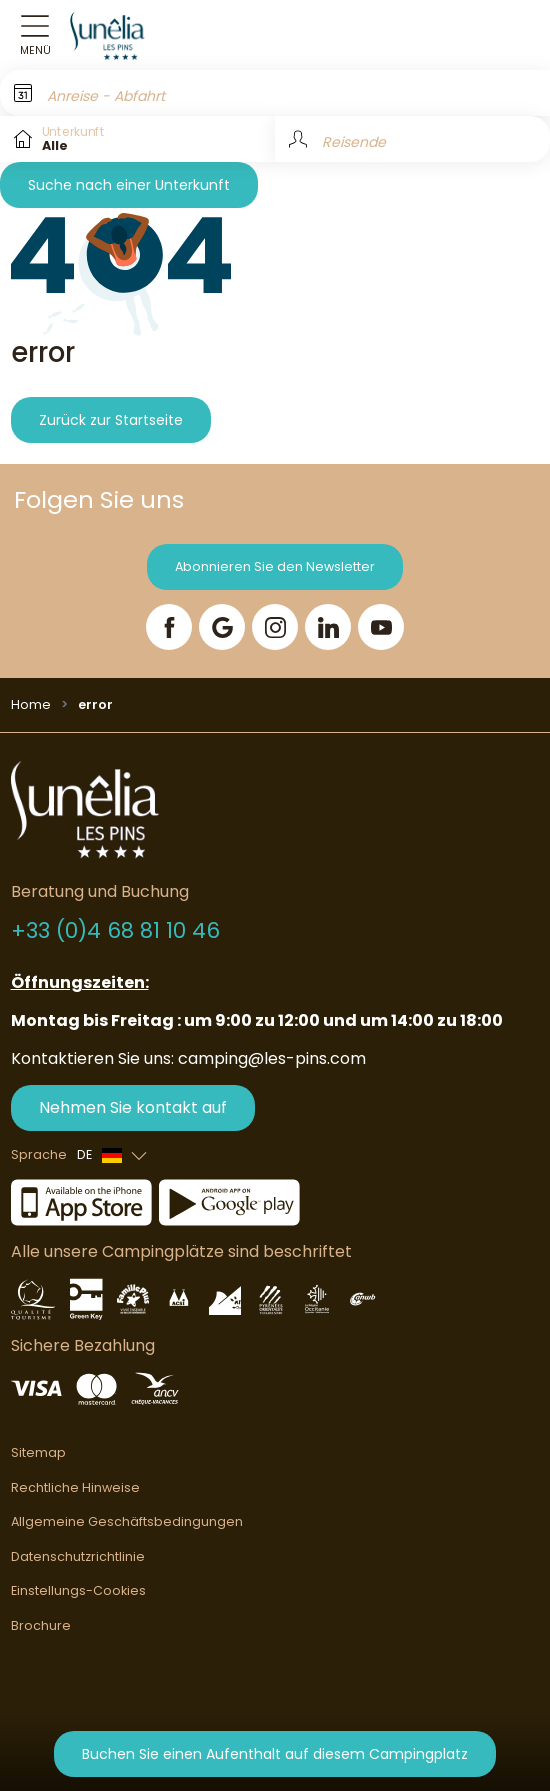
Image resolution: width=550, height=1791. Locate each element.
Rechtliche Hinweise (75, 1487)
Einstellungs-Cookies (78, 1590)
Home (31, 704)
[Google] (222, 627)
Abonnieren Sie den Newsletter (275, 566)
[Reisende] (412, 139)
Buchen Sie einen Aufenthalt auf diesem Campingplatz (275, 1754)
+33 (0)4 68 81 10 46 (115, 930)
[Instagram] (275, 627)
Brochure (41, 1625)
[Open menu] (35, 35)
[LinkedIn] (328, 627)
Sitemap (38, 1452)
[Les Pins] (119, 35)
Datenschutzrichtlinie (78, 1556)
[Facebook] (169, 627)
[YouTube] (381, 627)
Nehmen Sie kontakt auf (133, 1107)
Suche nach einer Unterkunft (129, 185)
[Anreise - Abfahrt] (275, 93)
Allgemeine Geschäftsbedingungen (127, 1521)
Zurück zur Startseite (111, 420)
